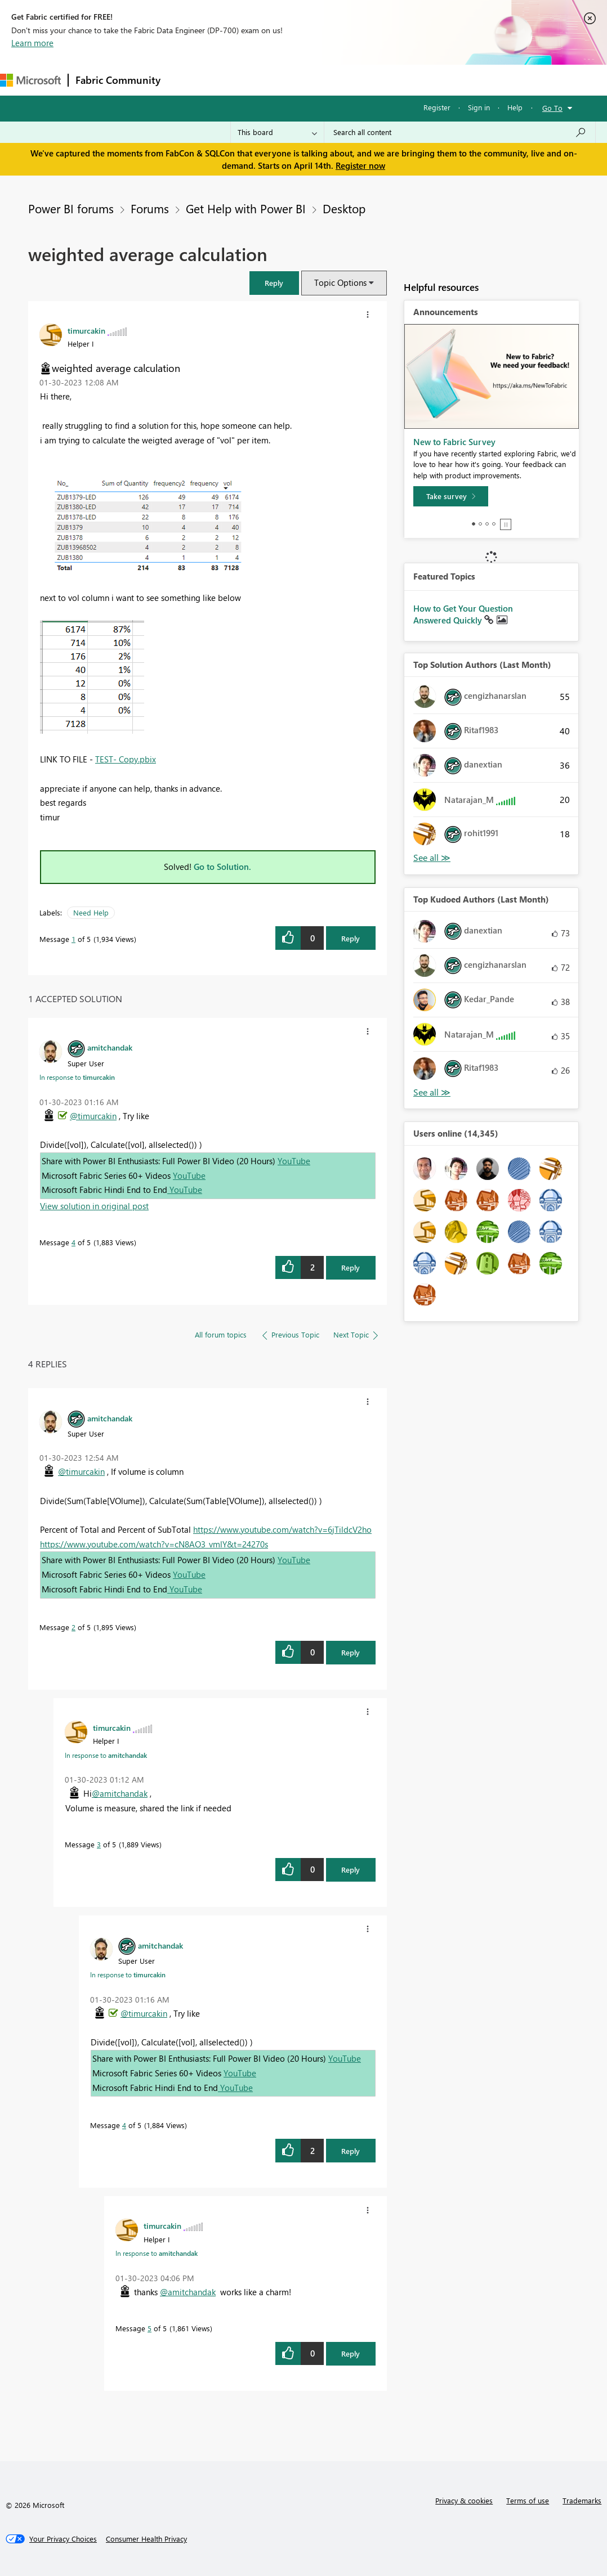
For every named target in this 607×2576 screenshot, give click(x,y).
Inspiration (235, 79)
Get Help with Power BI (246, 208)
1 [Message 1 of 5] (73, 939)
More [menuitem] (421, 79)
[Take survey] (450, 496)
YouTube (294, 1160)
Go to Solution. (222, 866)
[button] (274, 282)
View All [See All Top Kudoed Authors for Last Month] (431, 1092)
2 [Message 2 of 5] (73, 1627)
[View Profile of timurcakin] (86, 330)
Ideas (282, 79)
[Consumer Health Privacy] (146, 2539)
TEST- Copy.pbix (125, 759)
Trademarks (582, 2500)
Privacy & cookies (464, 2500)
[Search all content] (460, 132)
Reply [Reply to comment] (350, 1267)
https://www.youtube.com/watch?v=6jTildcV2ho (282, 1529)
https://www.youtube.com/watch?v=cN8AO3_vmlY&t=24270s (154, 1544)
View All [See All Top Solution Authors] (431, 857)
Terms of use (527, 2500)
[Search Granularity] (277, 132)
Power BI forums (71, 208)
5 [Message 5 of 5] (149, 2328)
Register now (360, 165)
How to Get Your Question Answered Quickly (463, 614)
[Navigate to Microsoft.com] (30, 80)
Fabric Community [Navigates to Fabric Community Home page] (117, 80)
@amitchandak (120, 1793)
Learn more (32, 42)
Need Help (91, 912)
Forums (186, 79)
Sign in (479, 107)
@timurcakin (93, 1115)
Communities (332, 79)
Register (436, 107)
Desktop (344, 208)
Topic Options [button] (340, 282)
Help (515, 107)
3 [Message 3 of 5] (99, 1844)
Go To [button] (552, 108)
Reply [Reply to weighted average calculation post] (350, 938)
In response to (77, 1076)
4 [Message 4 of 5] (73, 1242)
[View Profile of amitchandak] (109, 1047)
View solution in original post (94, 1205)
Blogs (382, 79)
